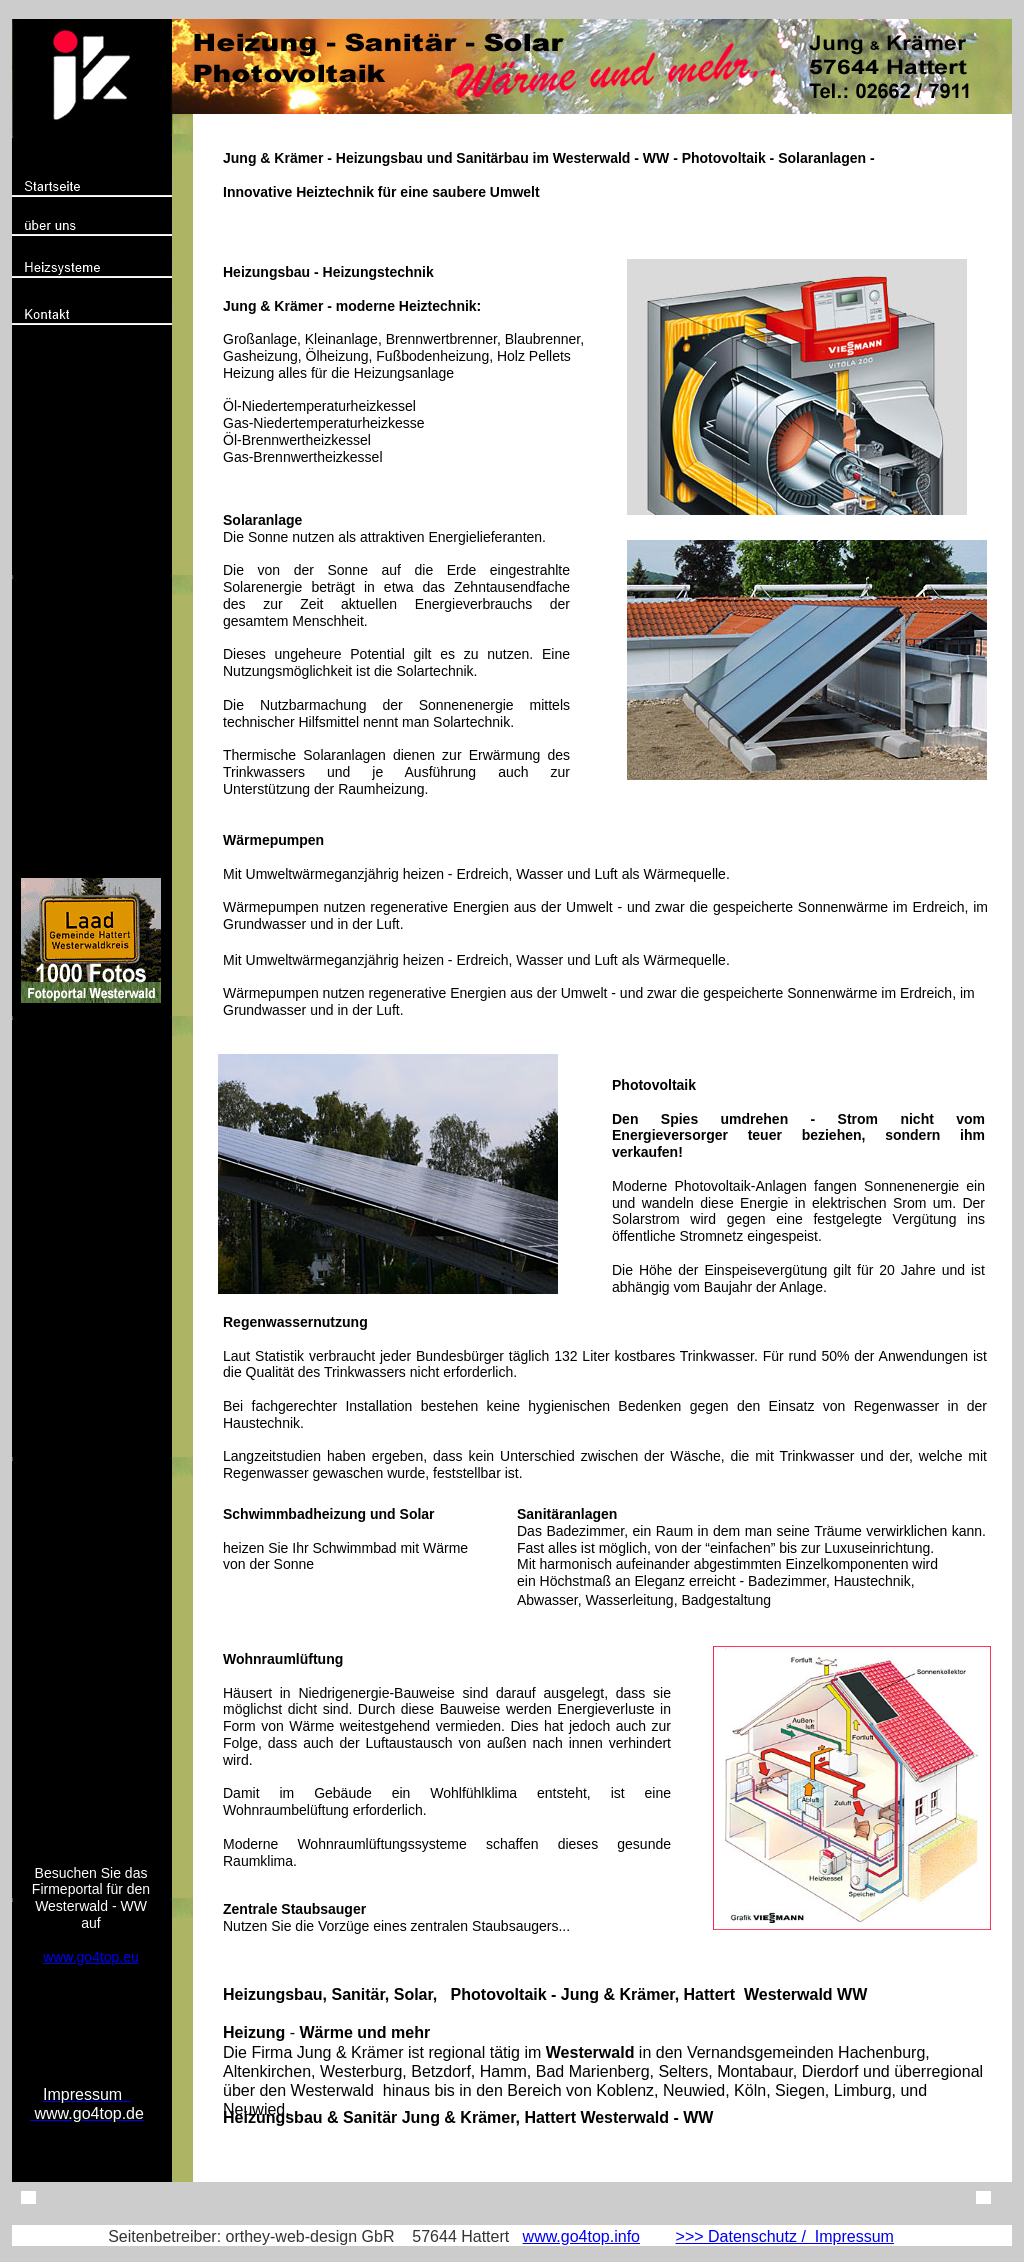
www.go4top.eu (91, 1957)
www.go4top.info (581, 2236)
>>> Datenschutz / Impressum (785, 2236)
